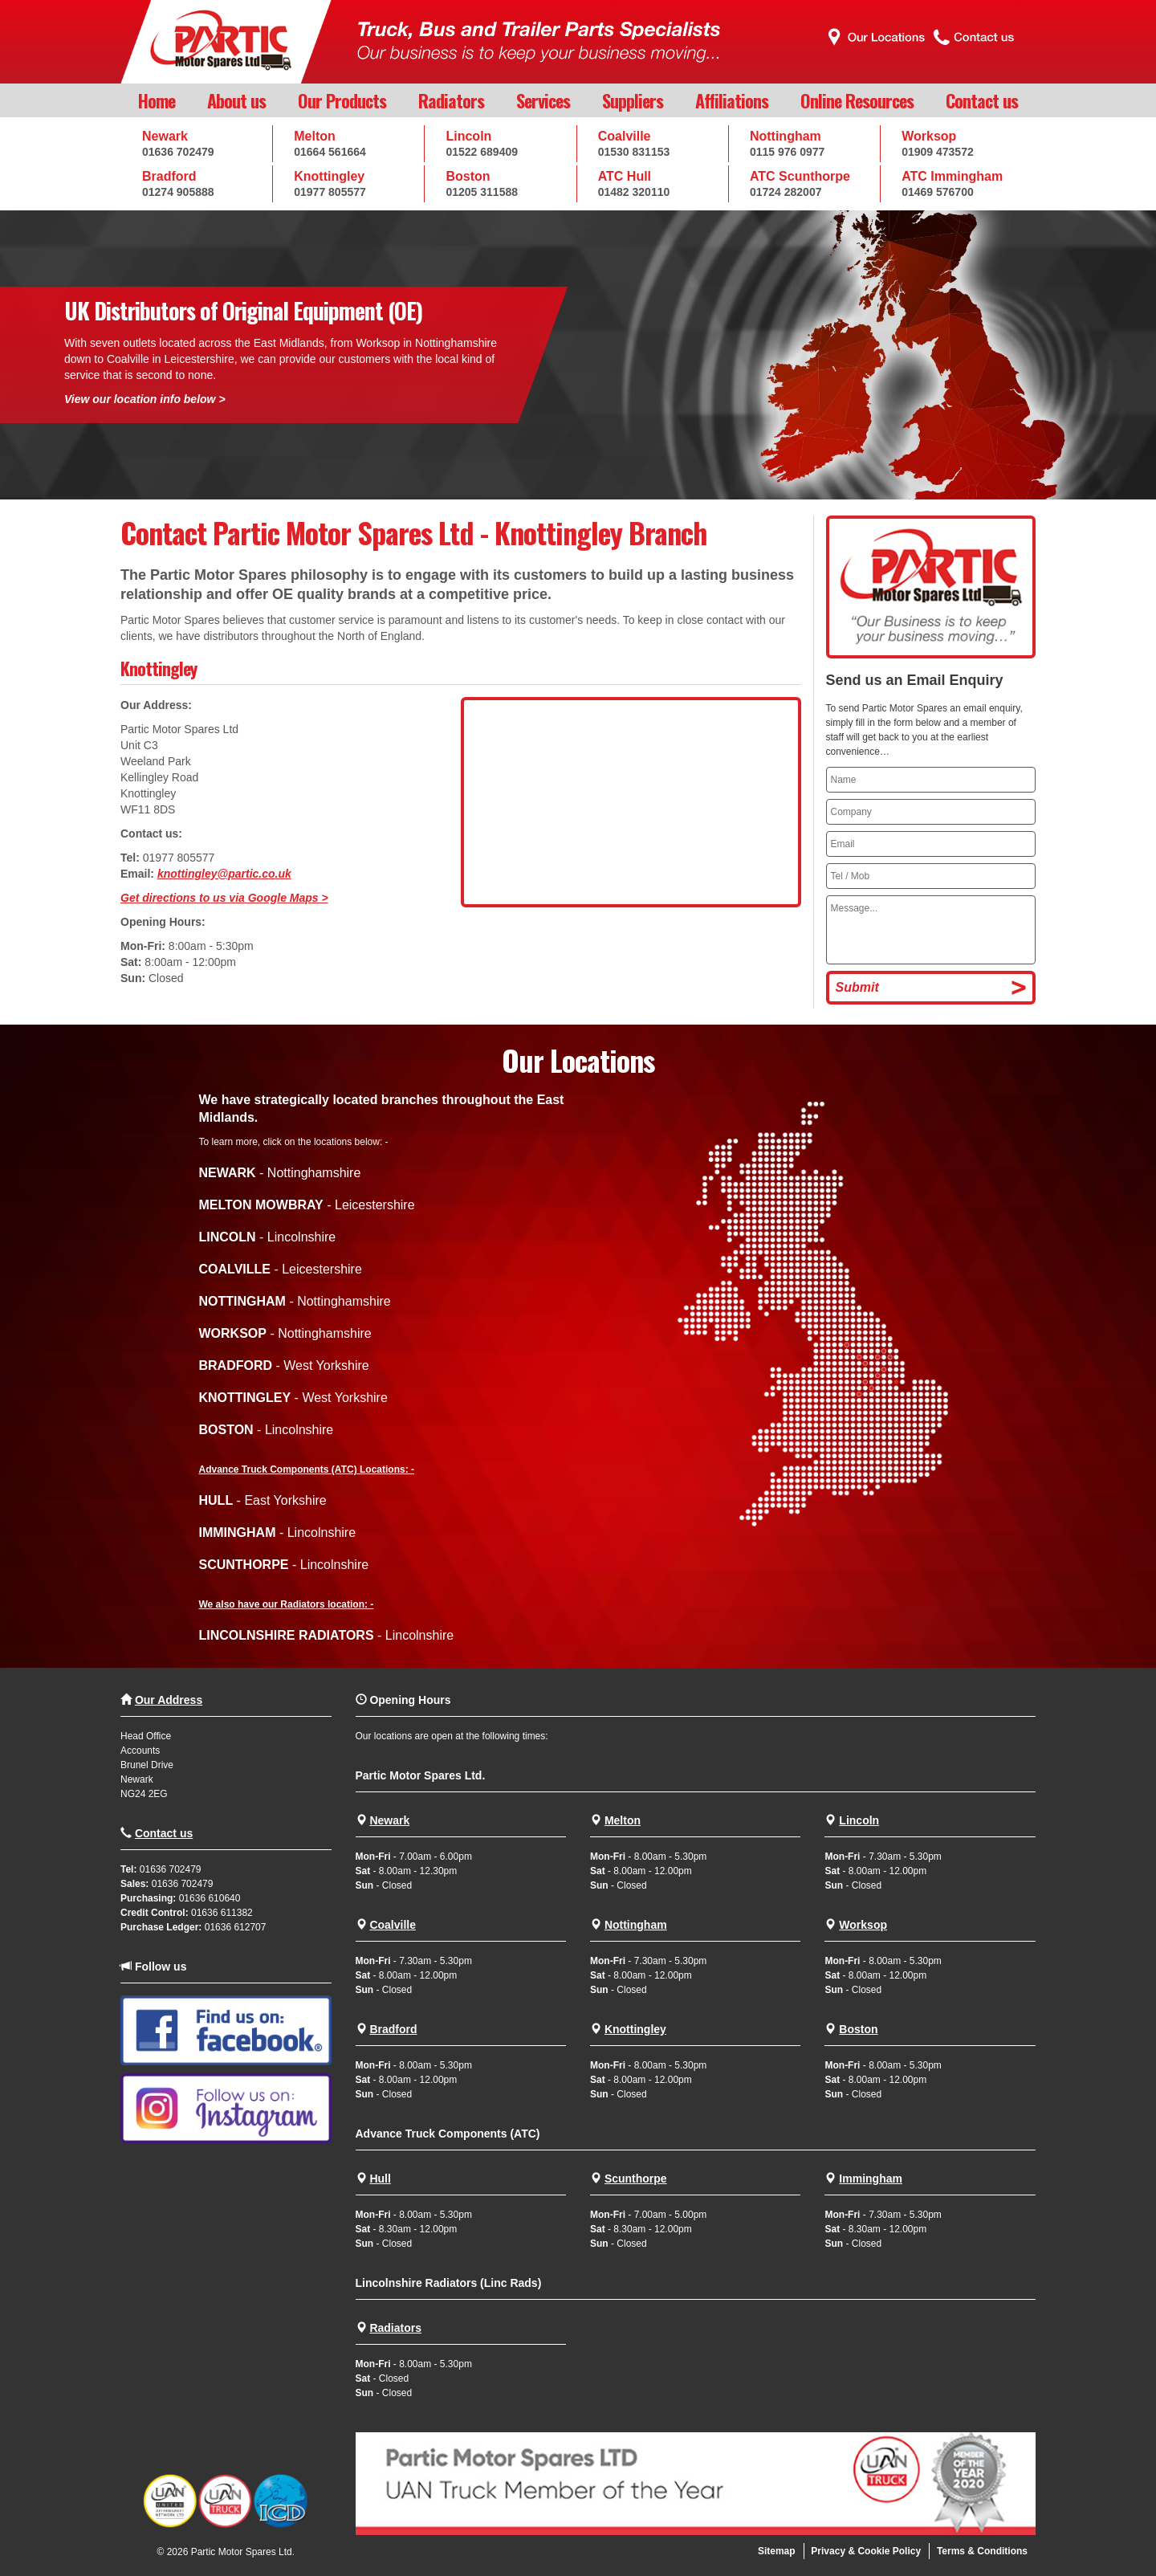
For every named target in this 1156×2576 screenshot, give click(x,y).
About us (236, 100)
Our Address (168, 1700)
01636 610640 (210, 1898)
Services (543, 100)
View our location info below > (145, 399)
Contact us (982, 100)
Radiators (451, 100)
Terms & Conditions (982, 2551)
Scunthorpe (635, 2178)
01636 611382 (222, 1912)
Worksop (863, 1924)
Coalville (392, 1924)
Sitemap (777, 2551)
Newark (389, 1820)
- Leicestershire (307, 1205)
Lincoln (859, 1820)
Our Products (342, 100)
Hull (379, 2178)
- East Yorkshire (263, 1500)
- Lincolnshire (267, 1237)
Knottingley (635, 2029)
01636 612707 (236, 1927)
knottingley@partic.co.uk (224, 873)
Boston (858, 2029)
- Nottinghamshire (280, 1173)
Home (156, 100)
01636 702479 (170, 1869)
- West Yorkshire (284, 1365)
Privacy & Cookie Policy (866, 2551)
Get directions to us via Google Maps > (224, 897)
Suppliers (632, 100)
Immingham (870, 2178)
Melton (622, 1820)
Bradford (393, 2029)
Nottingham (635, 1924)
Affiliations (731, 100)
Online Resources (857, 100)
